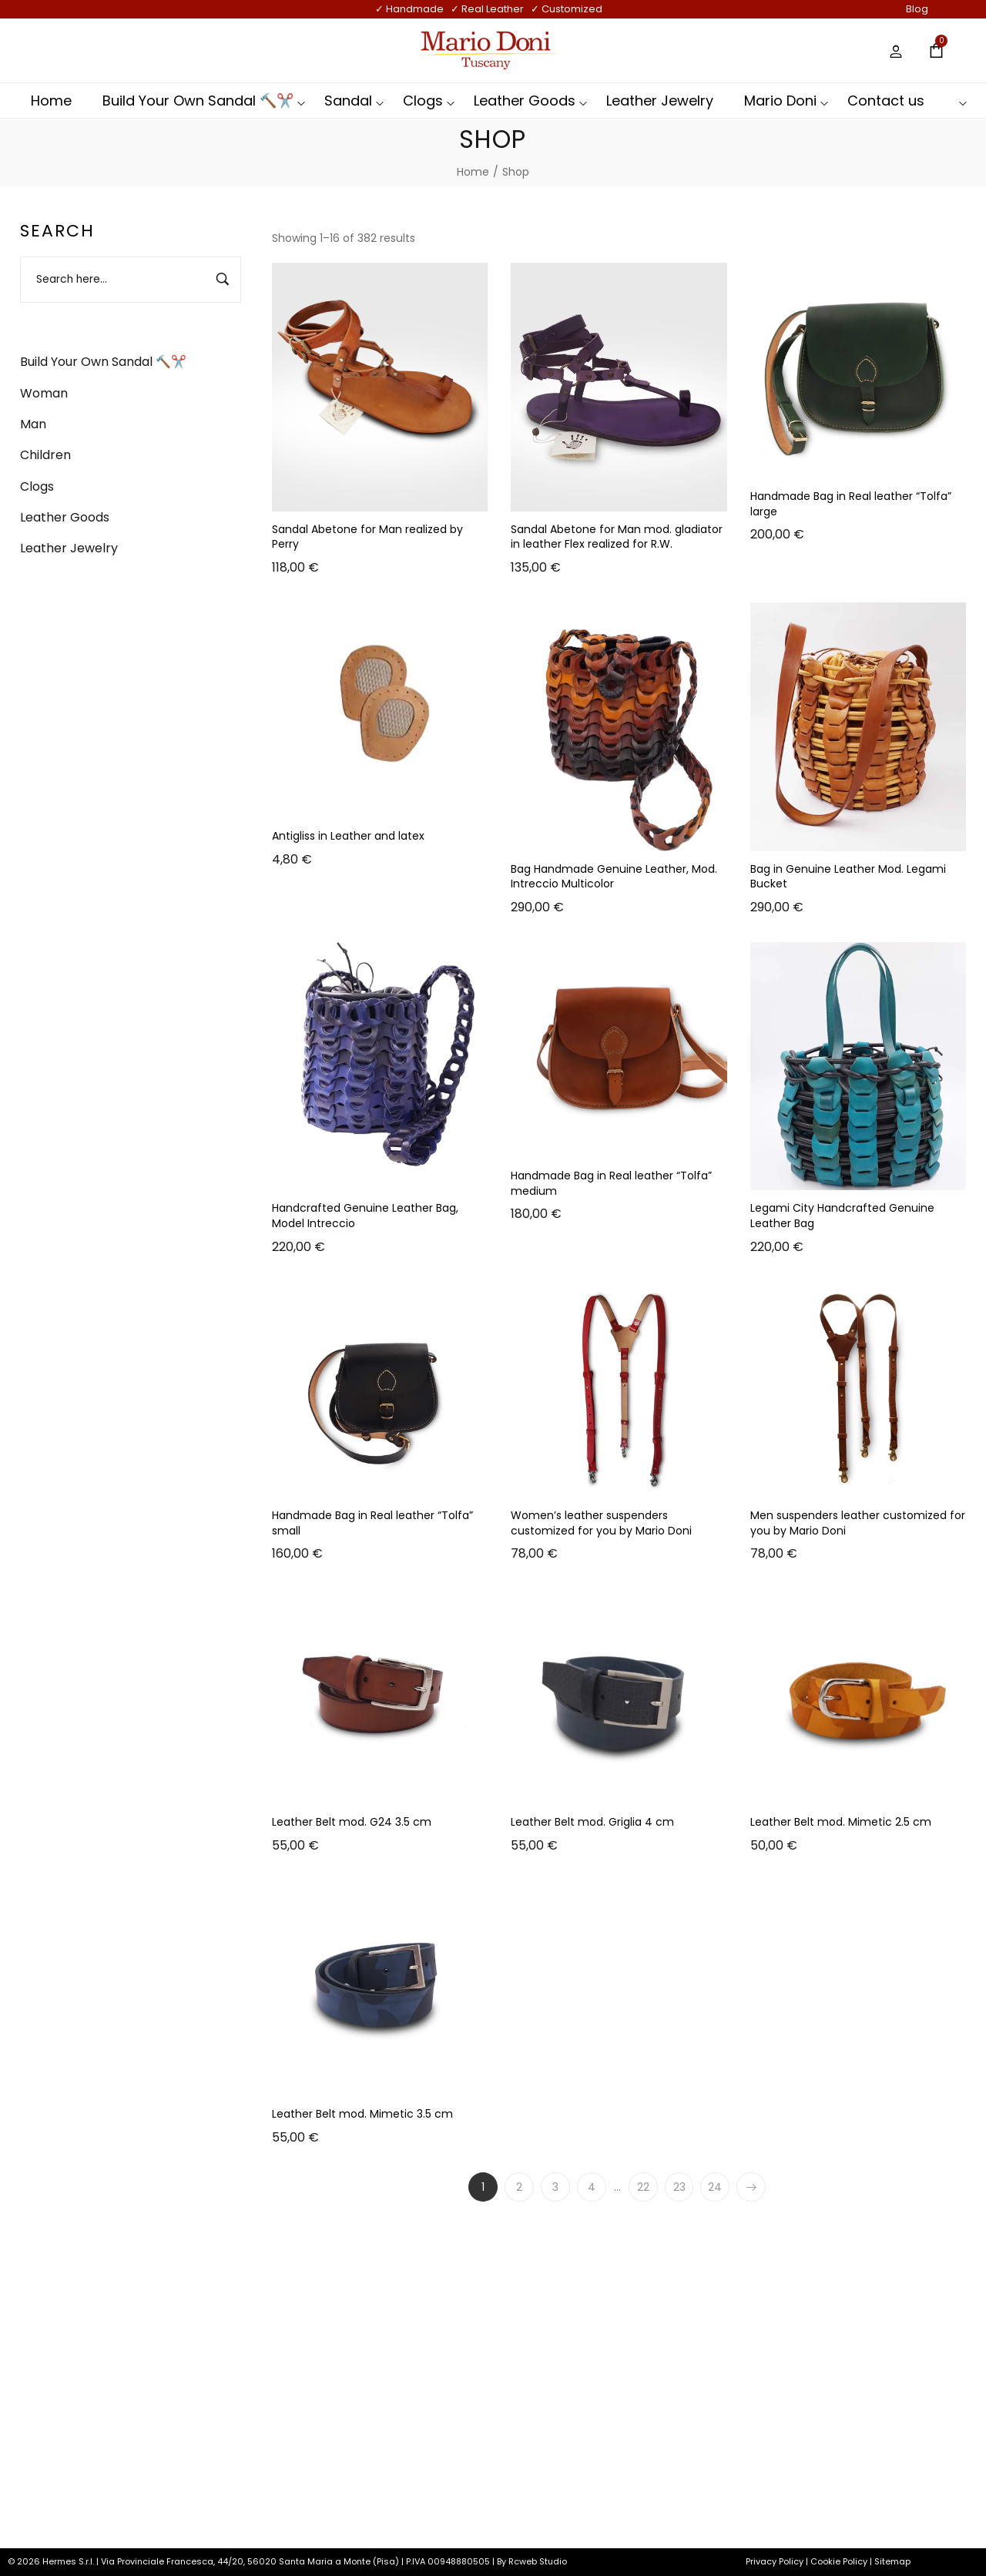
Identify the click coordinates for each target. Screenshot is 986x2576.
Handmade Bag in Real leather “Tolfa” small (372, 1523)
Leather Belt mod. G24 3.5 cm (351, 1822)
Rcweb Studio (537, 2561)
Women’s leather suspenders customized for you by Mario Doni (601, 1523)
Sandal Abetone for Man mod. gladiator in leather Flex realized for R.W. (617, 537)
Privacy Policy (774, 2561)
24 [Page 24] (716, 2187)
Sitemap (892, 2561)
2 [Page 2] (519, 2187)
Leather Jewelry (69, 548)
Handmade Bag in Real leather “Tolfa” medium (611, 1183)
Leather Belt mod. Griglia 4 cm (592, 1822)
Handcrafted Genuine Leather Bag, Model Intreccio (365, 1215)
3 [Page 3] (555, 2187)
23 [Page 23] (679, 2187)
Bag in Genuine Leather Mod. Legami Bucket (848, 876)
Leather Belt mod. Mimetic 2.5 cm (840, 1822)
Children (45, 455)
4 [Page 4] (591, 2187)
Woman (44, 393)
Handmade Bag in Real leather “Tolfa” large (850, 503)
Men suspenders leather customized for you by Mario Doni (857, 1523)
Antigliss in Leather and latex (348, 836)
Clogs (37, 486)
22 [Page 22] (643, 2187)
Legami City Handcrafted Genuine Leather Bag (842, 1215)
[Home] (473, 171)
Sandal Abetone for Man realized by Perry (367, 537)
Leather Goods (64, 517)
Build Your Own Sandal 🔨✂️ (103, 362)
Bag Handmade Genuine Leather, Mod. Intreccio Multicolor (614, 876)
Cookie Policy (838, 2561)
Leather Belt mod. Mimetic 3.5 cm (362, 2114)
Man (33, 424)
